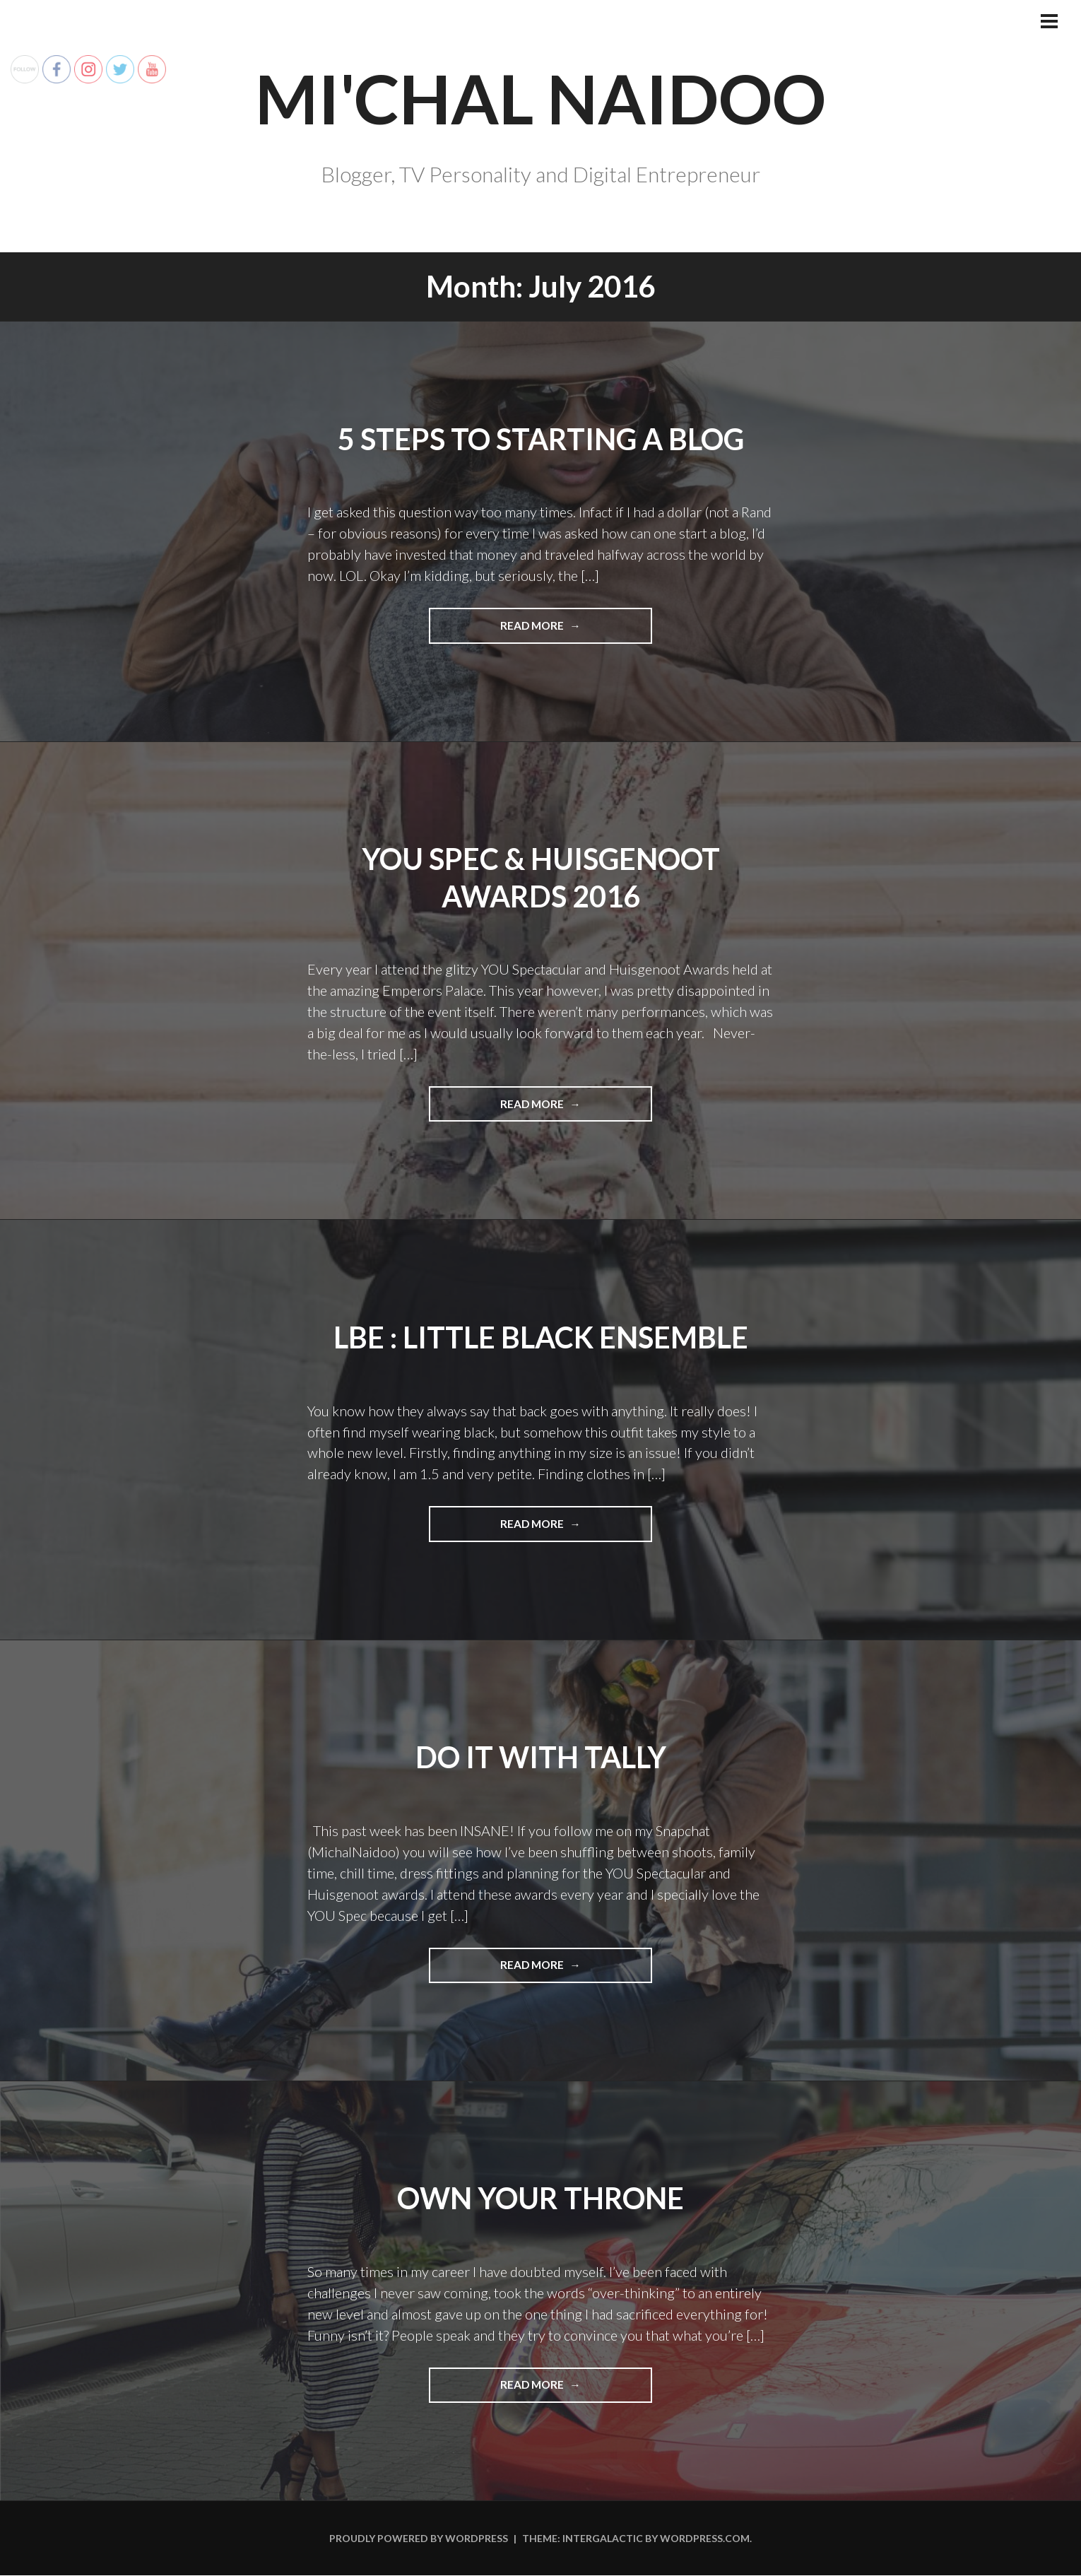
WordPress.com (705, 2539)
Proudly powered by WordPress (418, 2539)
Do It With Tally (540, 1757)
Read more (560, 630)
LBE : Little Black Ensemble (541, 1337)
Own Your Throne (541, 2198)
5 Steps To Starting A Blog (540, 439)
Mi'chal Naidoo (540, 96)
